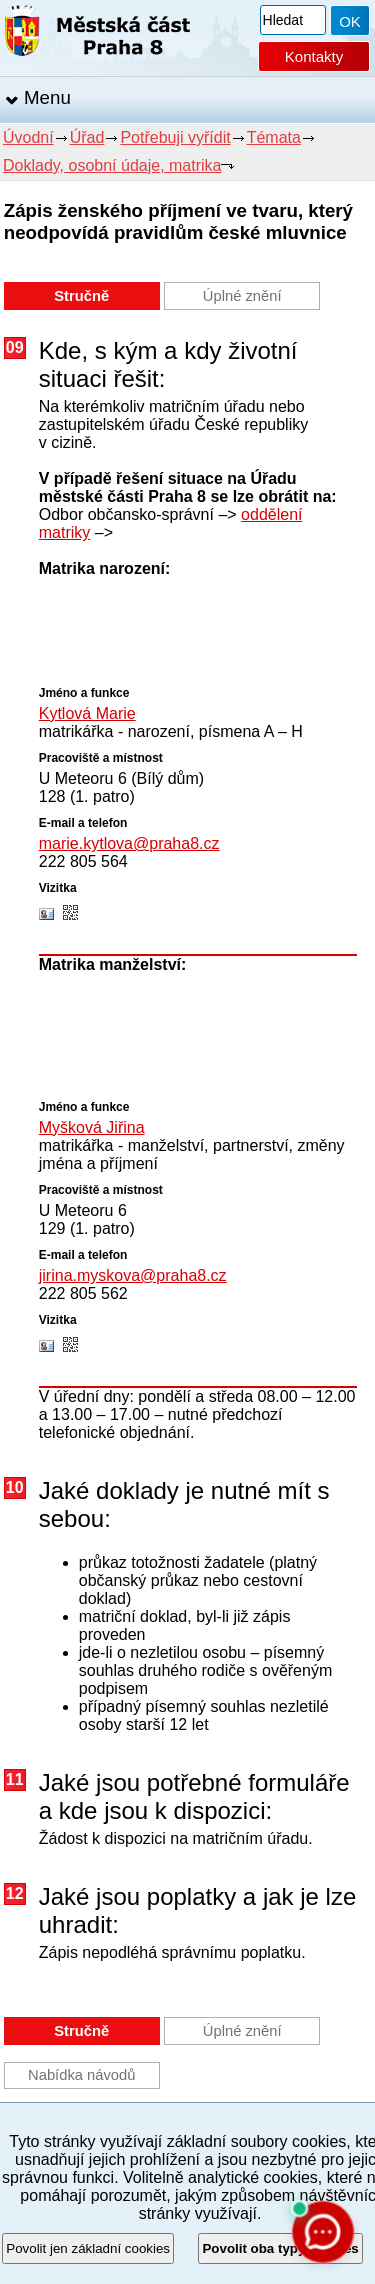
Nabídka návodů (81, 2075)
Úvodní (28, 137)
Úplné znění (242, 296)
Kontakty (314, 56)
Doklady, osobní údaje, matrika (112, 165)
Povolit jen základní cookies (88, 2248)
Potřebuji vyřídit (175, 137)
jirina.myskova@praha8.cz (133, 1275)
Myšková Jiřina (92, 1127)
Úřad (87, 137)
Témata (274, 137)
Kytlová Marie (87, 713)
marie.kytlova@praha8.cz (129, 843)
